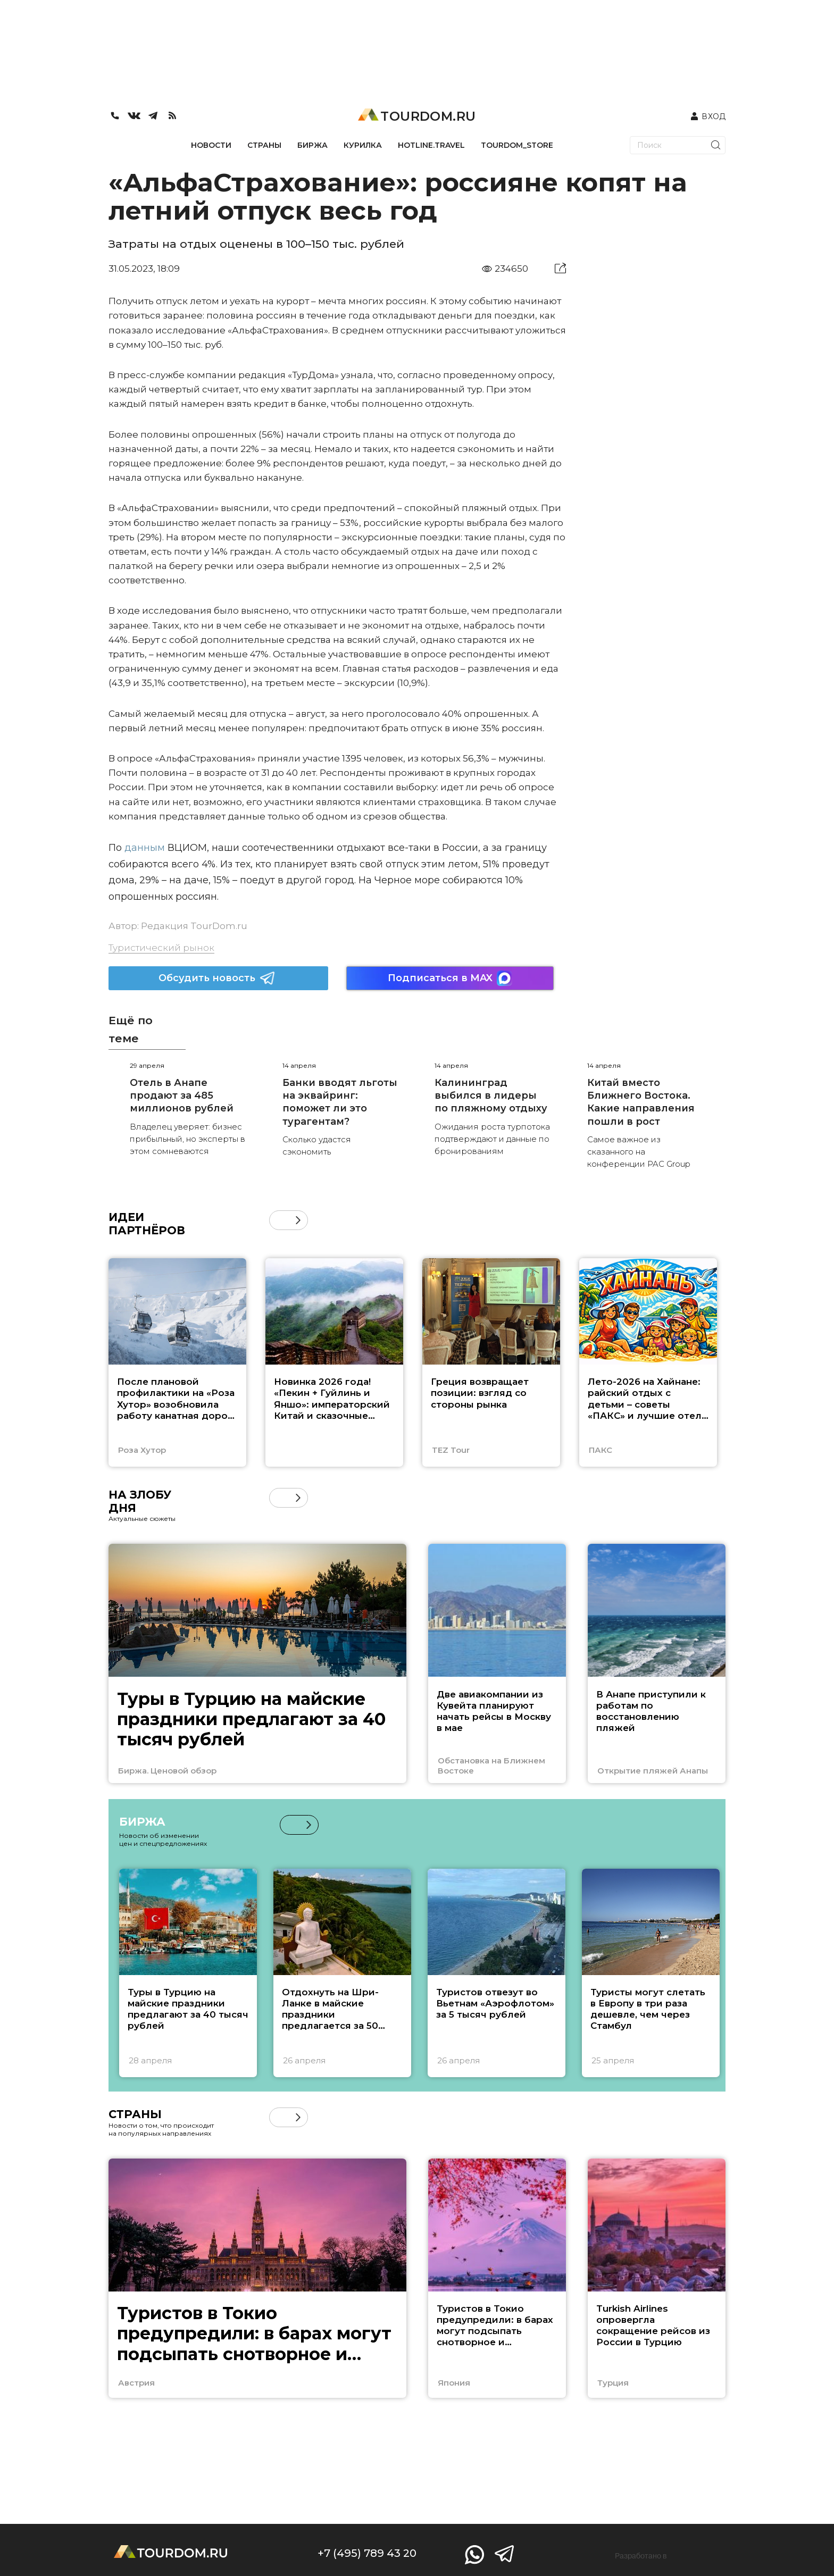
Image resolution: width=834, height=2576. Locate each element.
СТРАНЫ (264, 145)
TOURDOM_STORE (517, 145)
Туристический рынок (161, 947)
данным (143, 848)
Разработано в (641, 2556)
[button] (298, 1220)
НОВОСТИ (211, 145)
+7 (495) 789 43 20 (367, 2553)
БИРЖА (312, 145)
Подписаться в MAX (450, 978)
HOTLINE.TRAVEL (431, 145)
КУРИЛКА (363, 145)
